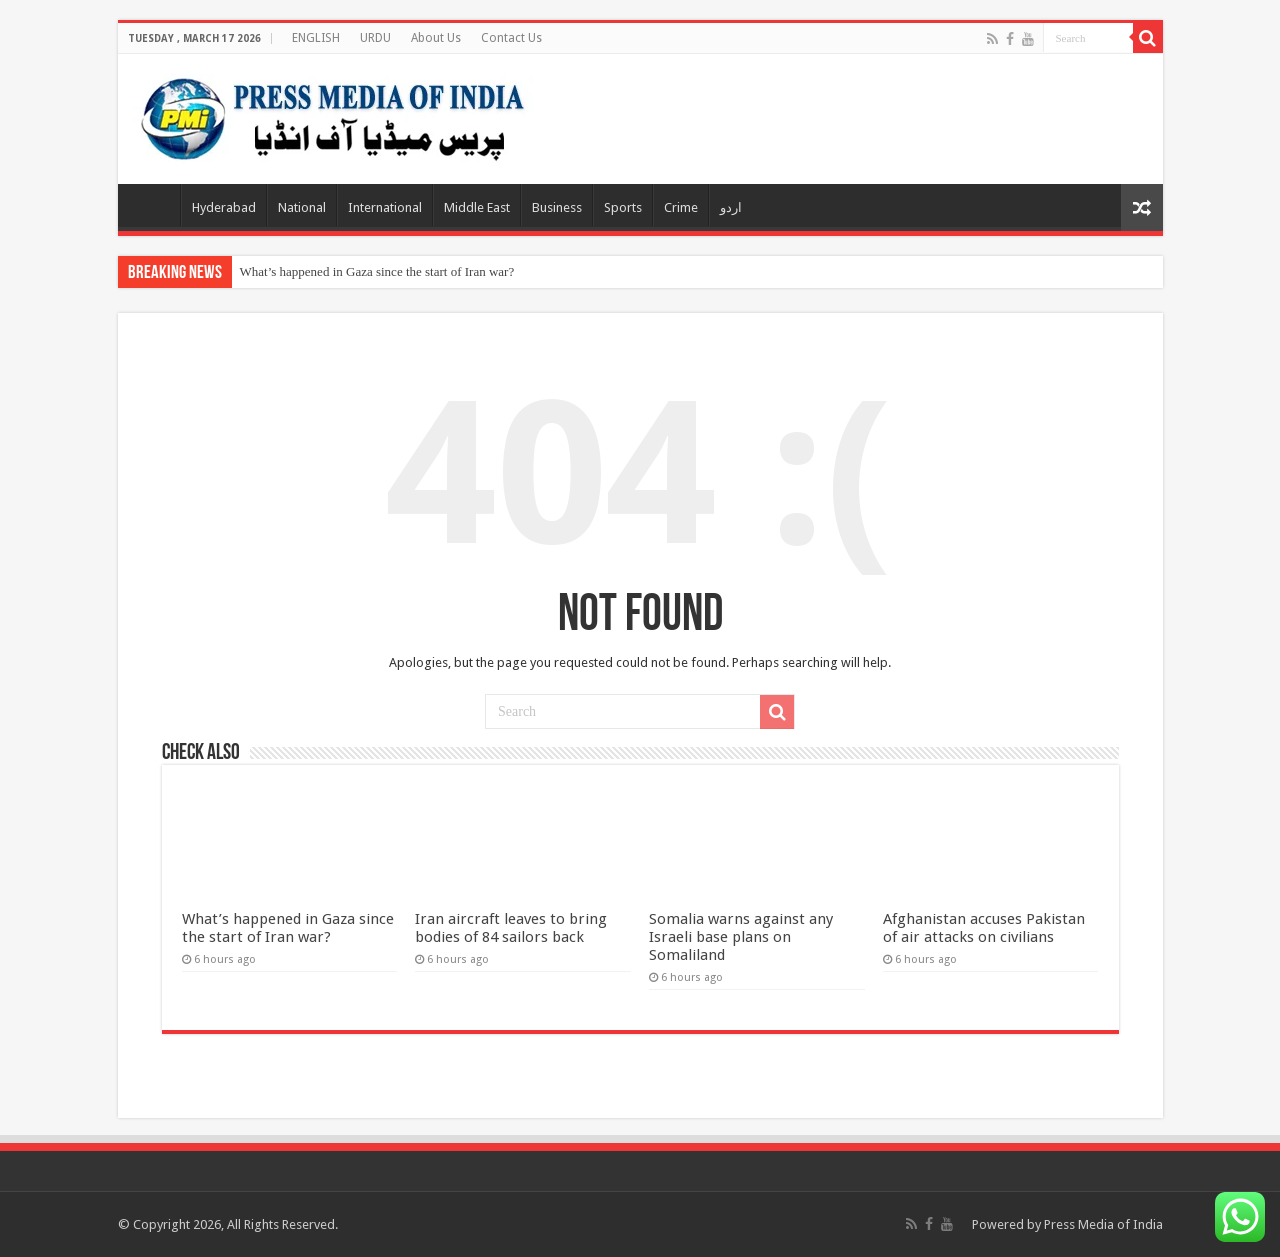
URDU (375, 38)
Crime (681, 207)
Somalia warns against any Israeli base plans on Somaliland (741, 937)
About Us (436, 38)
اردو (731, 207)
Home (154, 205)
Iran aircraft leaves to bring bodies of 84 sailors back (511, 928)
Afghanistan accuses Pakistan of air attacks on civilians (984, 928)
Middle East (477, 207)
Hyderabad (224, 207)
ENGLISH (316, 38)
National (302, 207)
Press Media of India (1103, 1224)
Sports (623, 207)
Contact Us (511, 38)
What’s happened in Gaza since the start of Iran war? (377, 271)
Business (557, 207)
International (385, 207)
